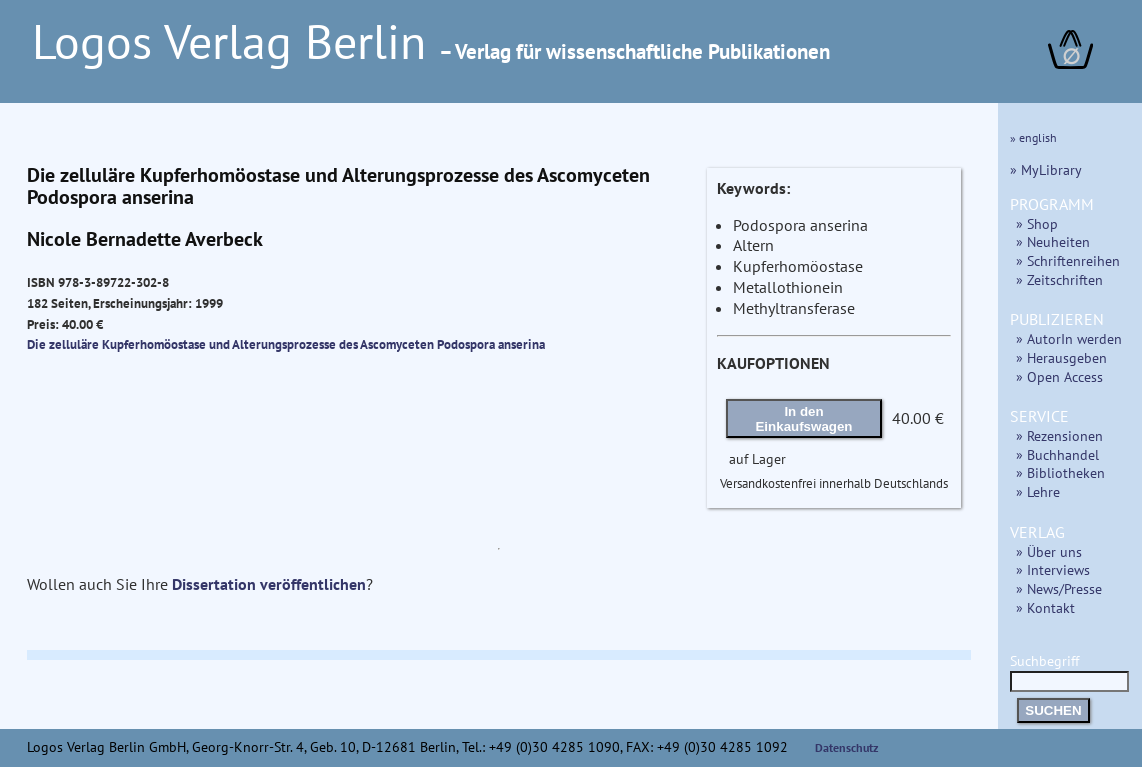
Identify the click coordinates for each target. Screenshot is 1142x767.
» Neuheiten (1053, 241)
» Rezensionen (1059, 435)
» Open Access (1059, 376)
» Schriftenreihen (1068, 260)
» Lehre (1038, 491)
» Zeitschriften (1059, 279)
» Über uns (1049, 551)
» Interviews (1053, 569)
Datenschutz (847, 747)
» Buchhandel (1057, 454)
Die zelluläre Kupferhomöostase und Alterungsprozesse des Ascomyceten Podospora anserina (286, 344)
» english (1033, 137)
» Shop (1037, 223)
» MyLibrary (1046, 169)
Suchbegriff (1069, 670)
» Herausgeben (1061, 357)
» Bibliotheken (1060, 472)
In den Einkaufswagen (803, 419)
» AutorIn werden (1069, 338)
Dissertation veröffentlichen (269, 584)
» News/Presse (1059, 588)
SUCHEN (1053, 710)
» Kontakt (1045, 607)
